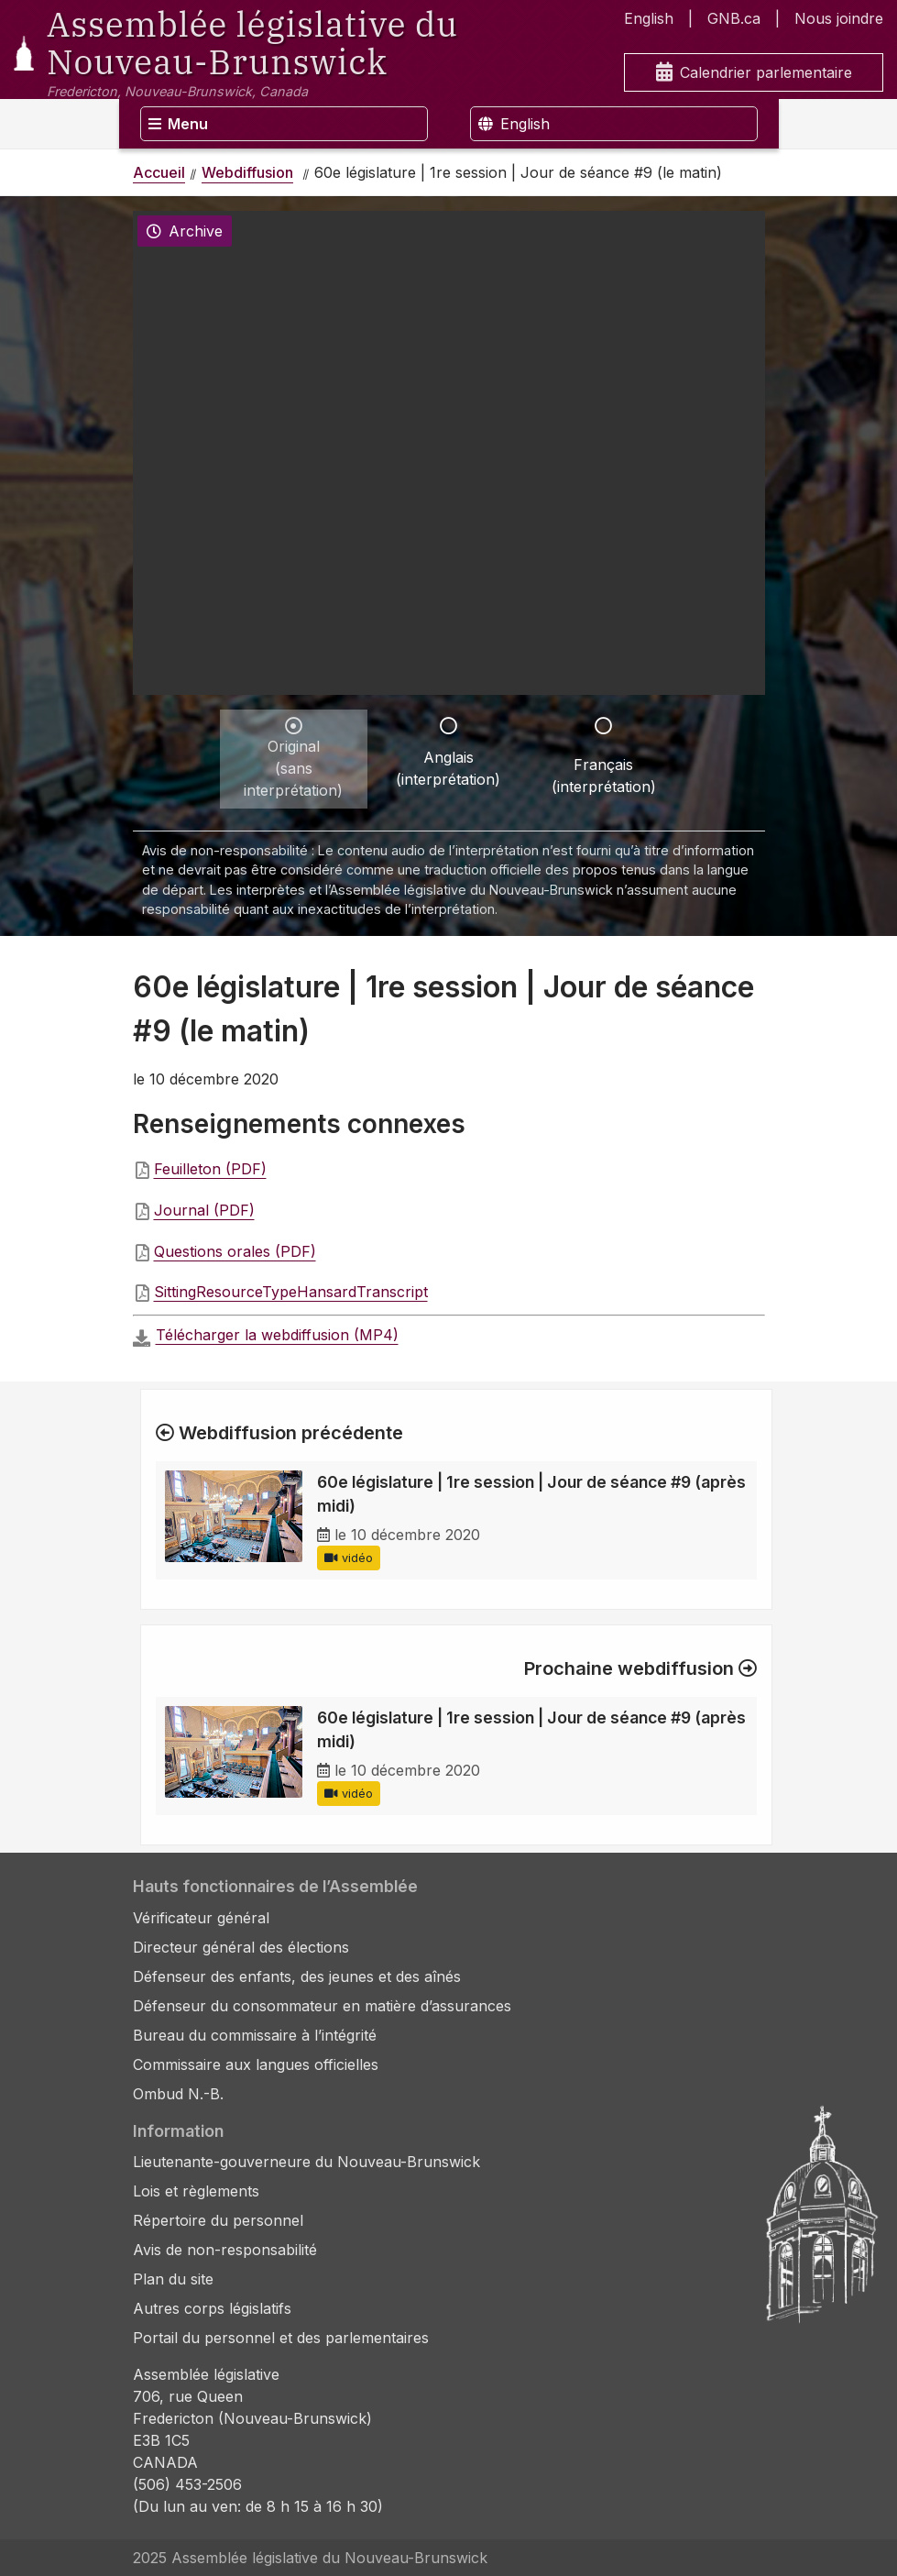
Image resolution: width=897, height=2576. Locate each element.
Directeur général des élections (241, 1947)
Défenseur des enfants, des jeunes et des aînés (297, 1976)
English (648, 18)
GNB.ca (733, 18)
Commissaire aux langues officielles (255, 2064)
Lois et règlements (196, 2191)
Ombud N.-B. (178, 2094)
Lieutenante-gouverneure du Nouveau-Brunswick (306, 2161)
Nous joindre (838, 18)
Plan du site (173, 2279)
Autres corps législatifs (212, 2308)
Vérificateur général (201, 1918)
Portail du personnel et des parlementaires (281, 2337)
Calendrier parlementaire (754, 73)
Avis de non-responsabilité (225, 2249)
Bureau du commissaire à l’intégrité (255, 2035)
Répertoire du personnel (218, 2220)
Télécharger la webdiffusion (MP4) (277, 1335)
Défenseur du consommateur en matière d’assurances (322, 2006)
